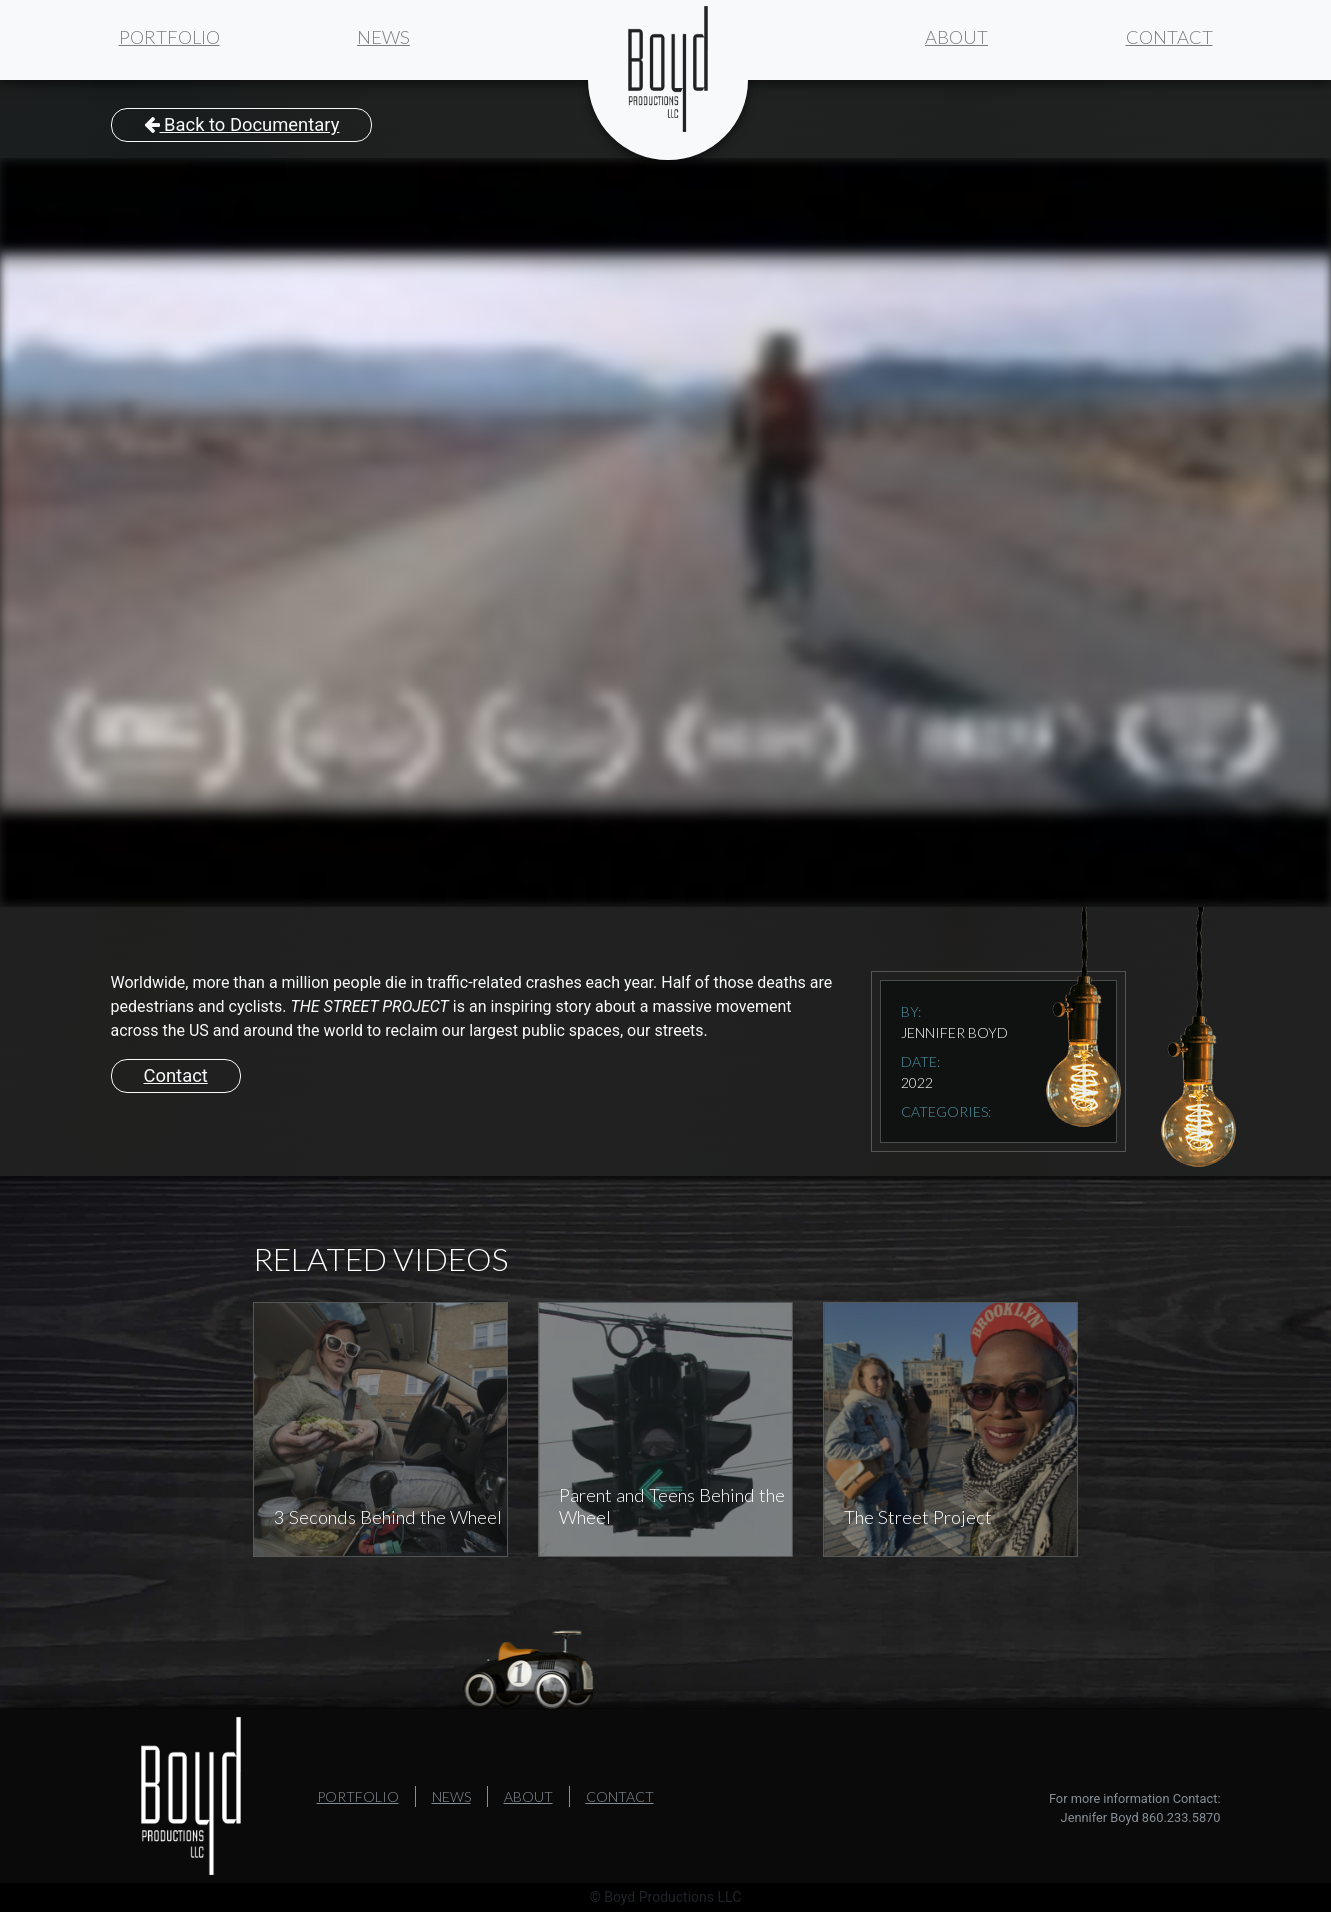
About (956, 37)
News (383, 37)
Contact (1169, 37)
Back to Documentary (242, 124)
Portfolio (169, 37)
